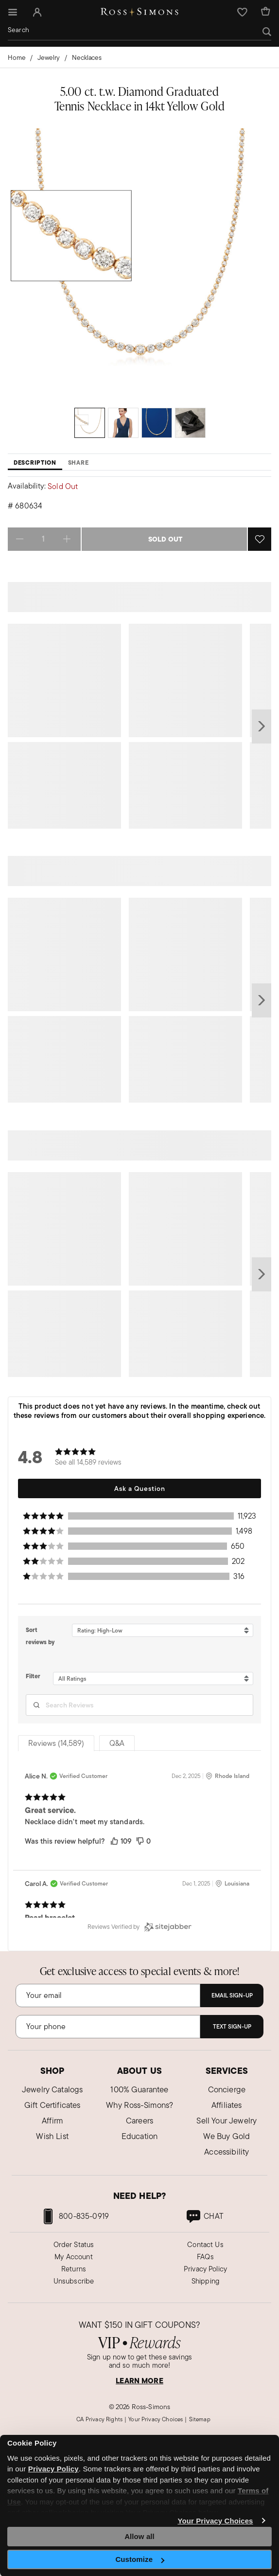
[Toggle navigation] (11, 12)
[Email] (108, 1995)
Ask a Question (139, 1488)
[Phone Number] (108, 2026)
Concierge (226, 2089)
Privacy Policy (205, 2269)
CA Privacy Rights (99, 2419)
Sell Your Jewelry (226, 2120)
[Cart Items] (265, 12)
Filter (33, 1676)
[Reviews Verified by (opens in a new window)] (139, 1927)
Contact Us (205, 2244)
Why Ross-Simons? (140, 2105)
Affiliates (226, 2105)
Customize (139, 2559)
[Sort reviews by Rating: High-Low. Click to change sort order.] (162, 1631)
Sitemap (199, 2419)
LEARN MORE (139, 2380)
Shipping (205, 2281)
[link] (204, 2216)
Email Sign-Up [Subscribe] (232, 1995)
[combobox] (139, 29)
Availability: (27, 486)
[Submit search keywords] (266, 32)
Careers (139, 2120)
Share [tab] (78, 462)
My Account (73, 2256)
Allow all (139, 2536)
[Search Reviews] (139, 1705)
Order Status (73, 2244)
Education (139, 2136)
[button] (37, 12)
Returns (73, 2269)
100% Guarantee (139, 2089)
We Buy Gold (226, 2136)
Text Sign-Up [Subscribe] (232, 2026)
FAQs (205, 2256)
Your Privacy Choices (215, 2521)
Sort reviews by (40, 1636)
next (261, 726)
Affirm (52, 2120)
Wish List (52, 2136)
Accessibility (226, 2152)
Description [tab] (35, 462)
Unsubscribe (73, 2281)
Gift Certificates (52, 2105)
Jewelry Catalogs (52, 2089)
